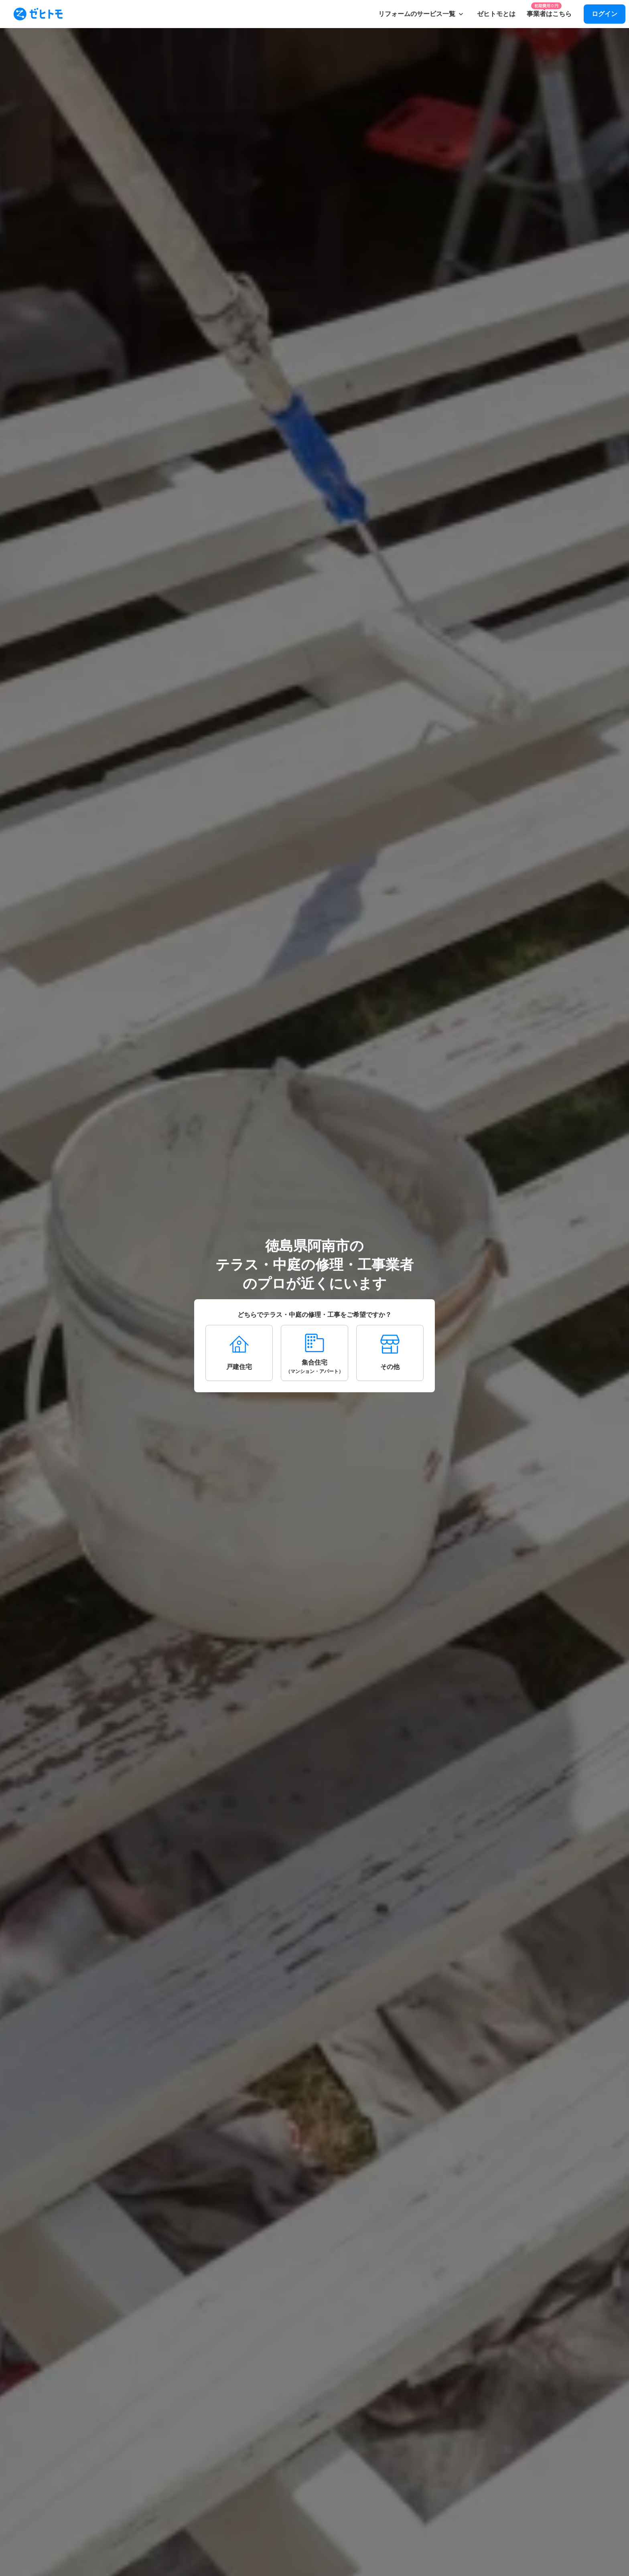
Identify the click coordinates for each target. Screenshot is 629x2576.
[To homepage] (38, 14)
